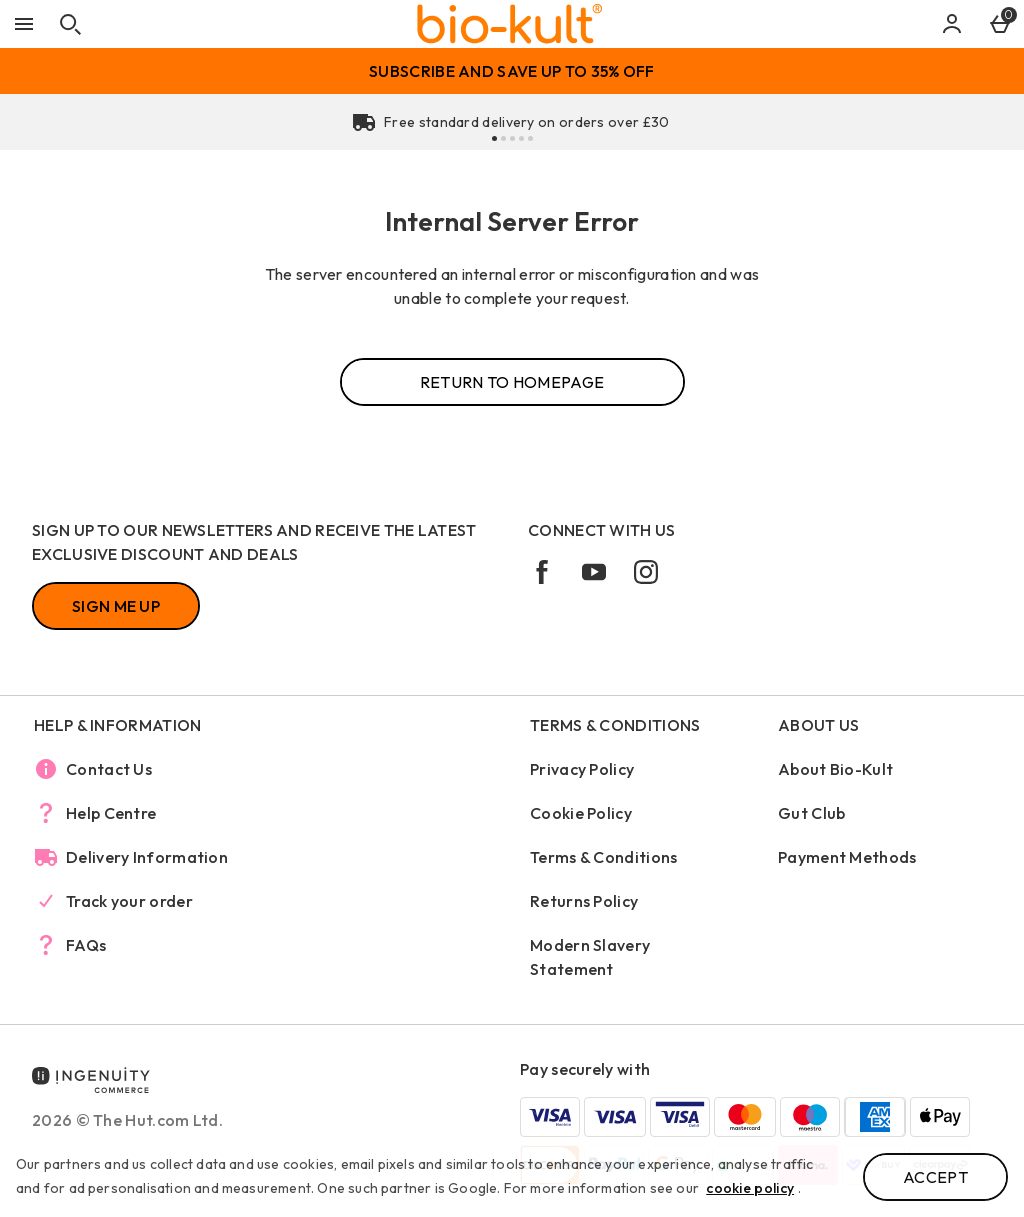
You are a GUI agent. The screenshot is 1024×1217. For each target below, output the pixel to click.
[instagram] (654, 580)
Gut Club (811, 813)
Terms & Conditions (603, 857)
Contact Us (109, 769)
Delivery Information (147, 857)
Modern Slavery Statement (590, 957)
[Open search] (70, 24)
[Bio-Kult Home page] (510, 24)
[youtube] (602, 580)
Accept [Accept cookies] (935, 1177)
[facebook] (550, 580)
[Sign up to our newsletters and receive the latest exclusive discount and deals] (116, 606)
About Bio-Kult (835, 769)
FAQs (86, 945)
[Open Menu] (24, 24)
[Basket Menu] (1000, 24)
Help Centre (111, 813)
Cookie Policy (581, 813)
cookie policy (750, 1188)
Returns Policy (584, 901)
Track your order (129, 901)
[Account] (952, 24)
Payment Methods (847, 857)
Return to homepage (512, 382)
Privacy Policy (582, 769)
